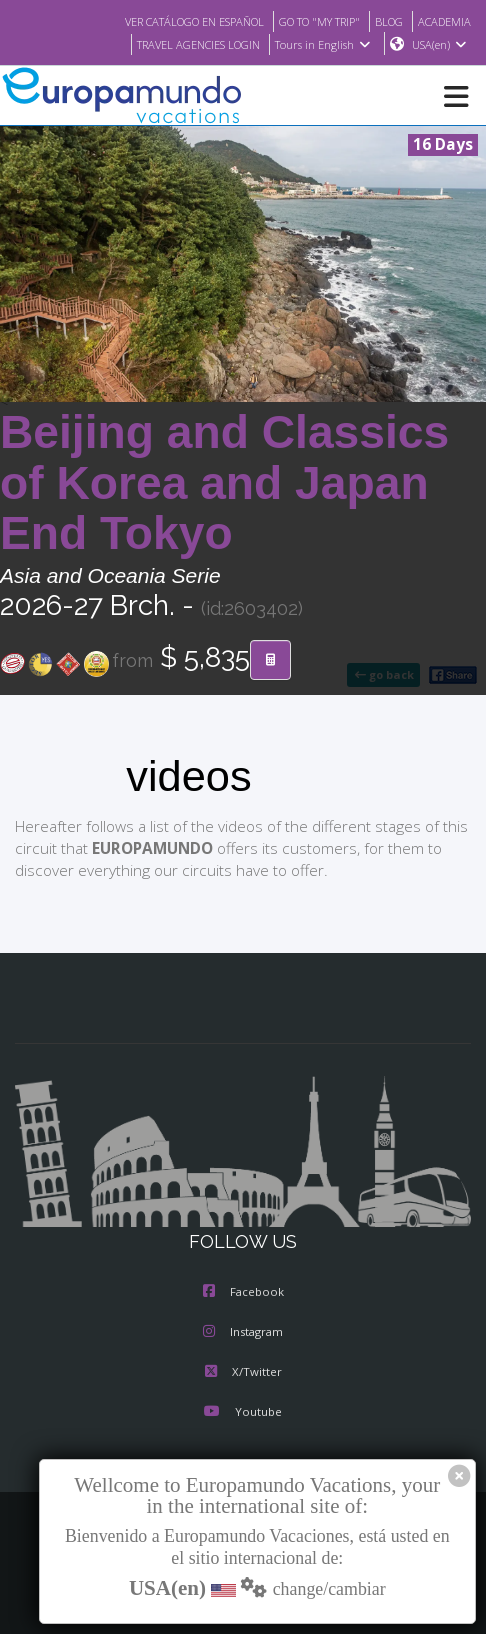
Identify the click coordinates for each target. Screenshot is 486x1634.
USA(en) (439, 45)
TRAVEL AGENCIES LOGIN (188, 45)
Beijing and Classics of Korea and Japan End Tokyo (224, 484)
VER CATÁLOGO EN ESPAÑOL (169, 21)
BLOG (383, 21)
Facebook (243, 1293)
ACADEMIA (442, 21)
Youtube (243, 1413)
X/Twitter (242, 1373)
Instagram (243, 1333)
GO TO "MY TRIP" (308, 21)
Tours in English (321, 45)
